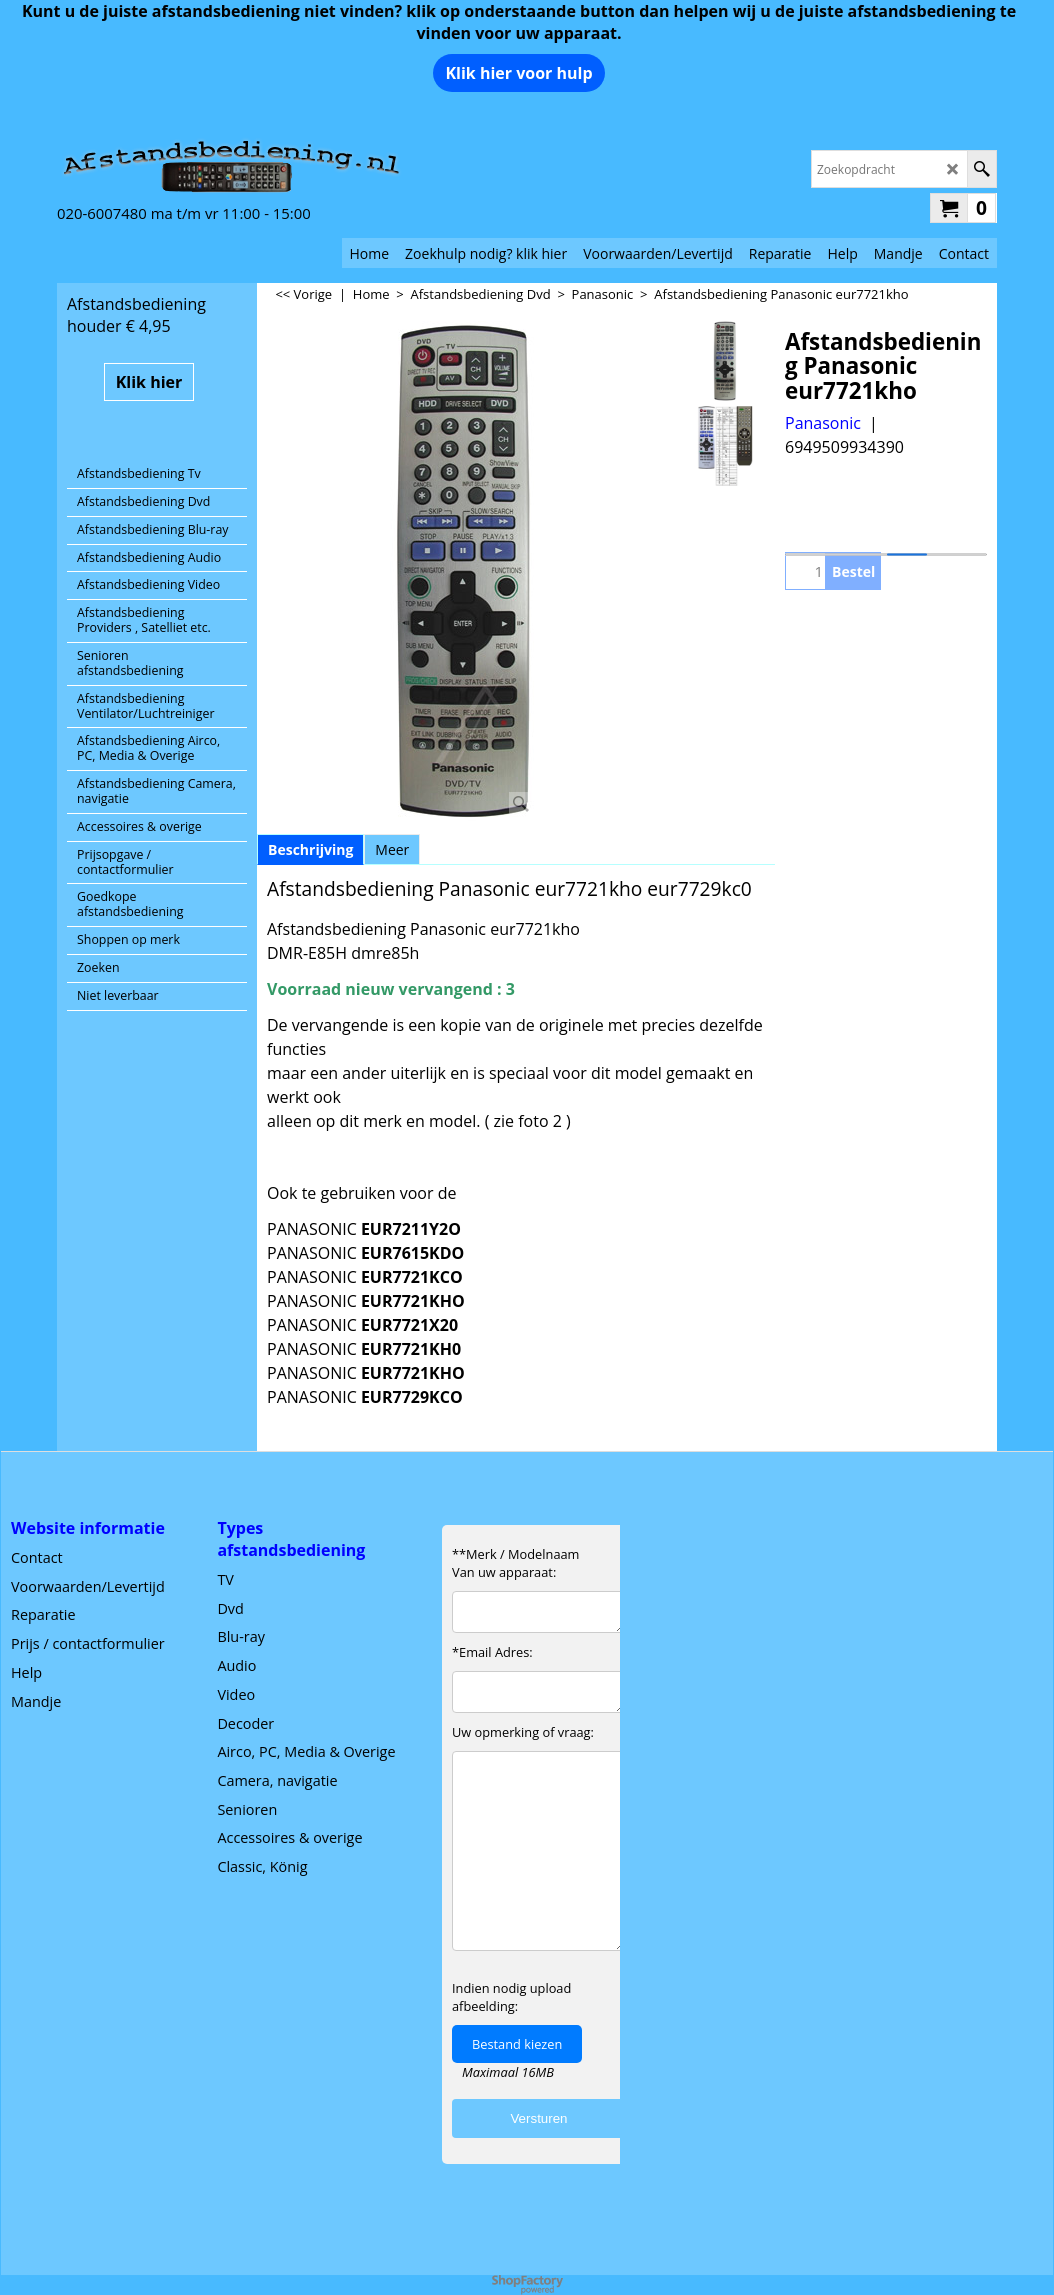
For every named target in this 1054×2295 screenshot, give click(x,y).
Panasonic (823, 423)
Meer (392, 849)
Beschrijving (310, 849)
